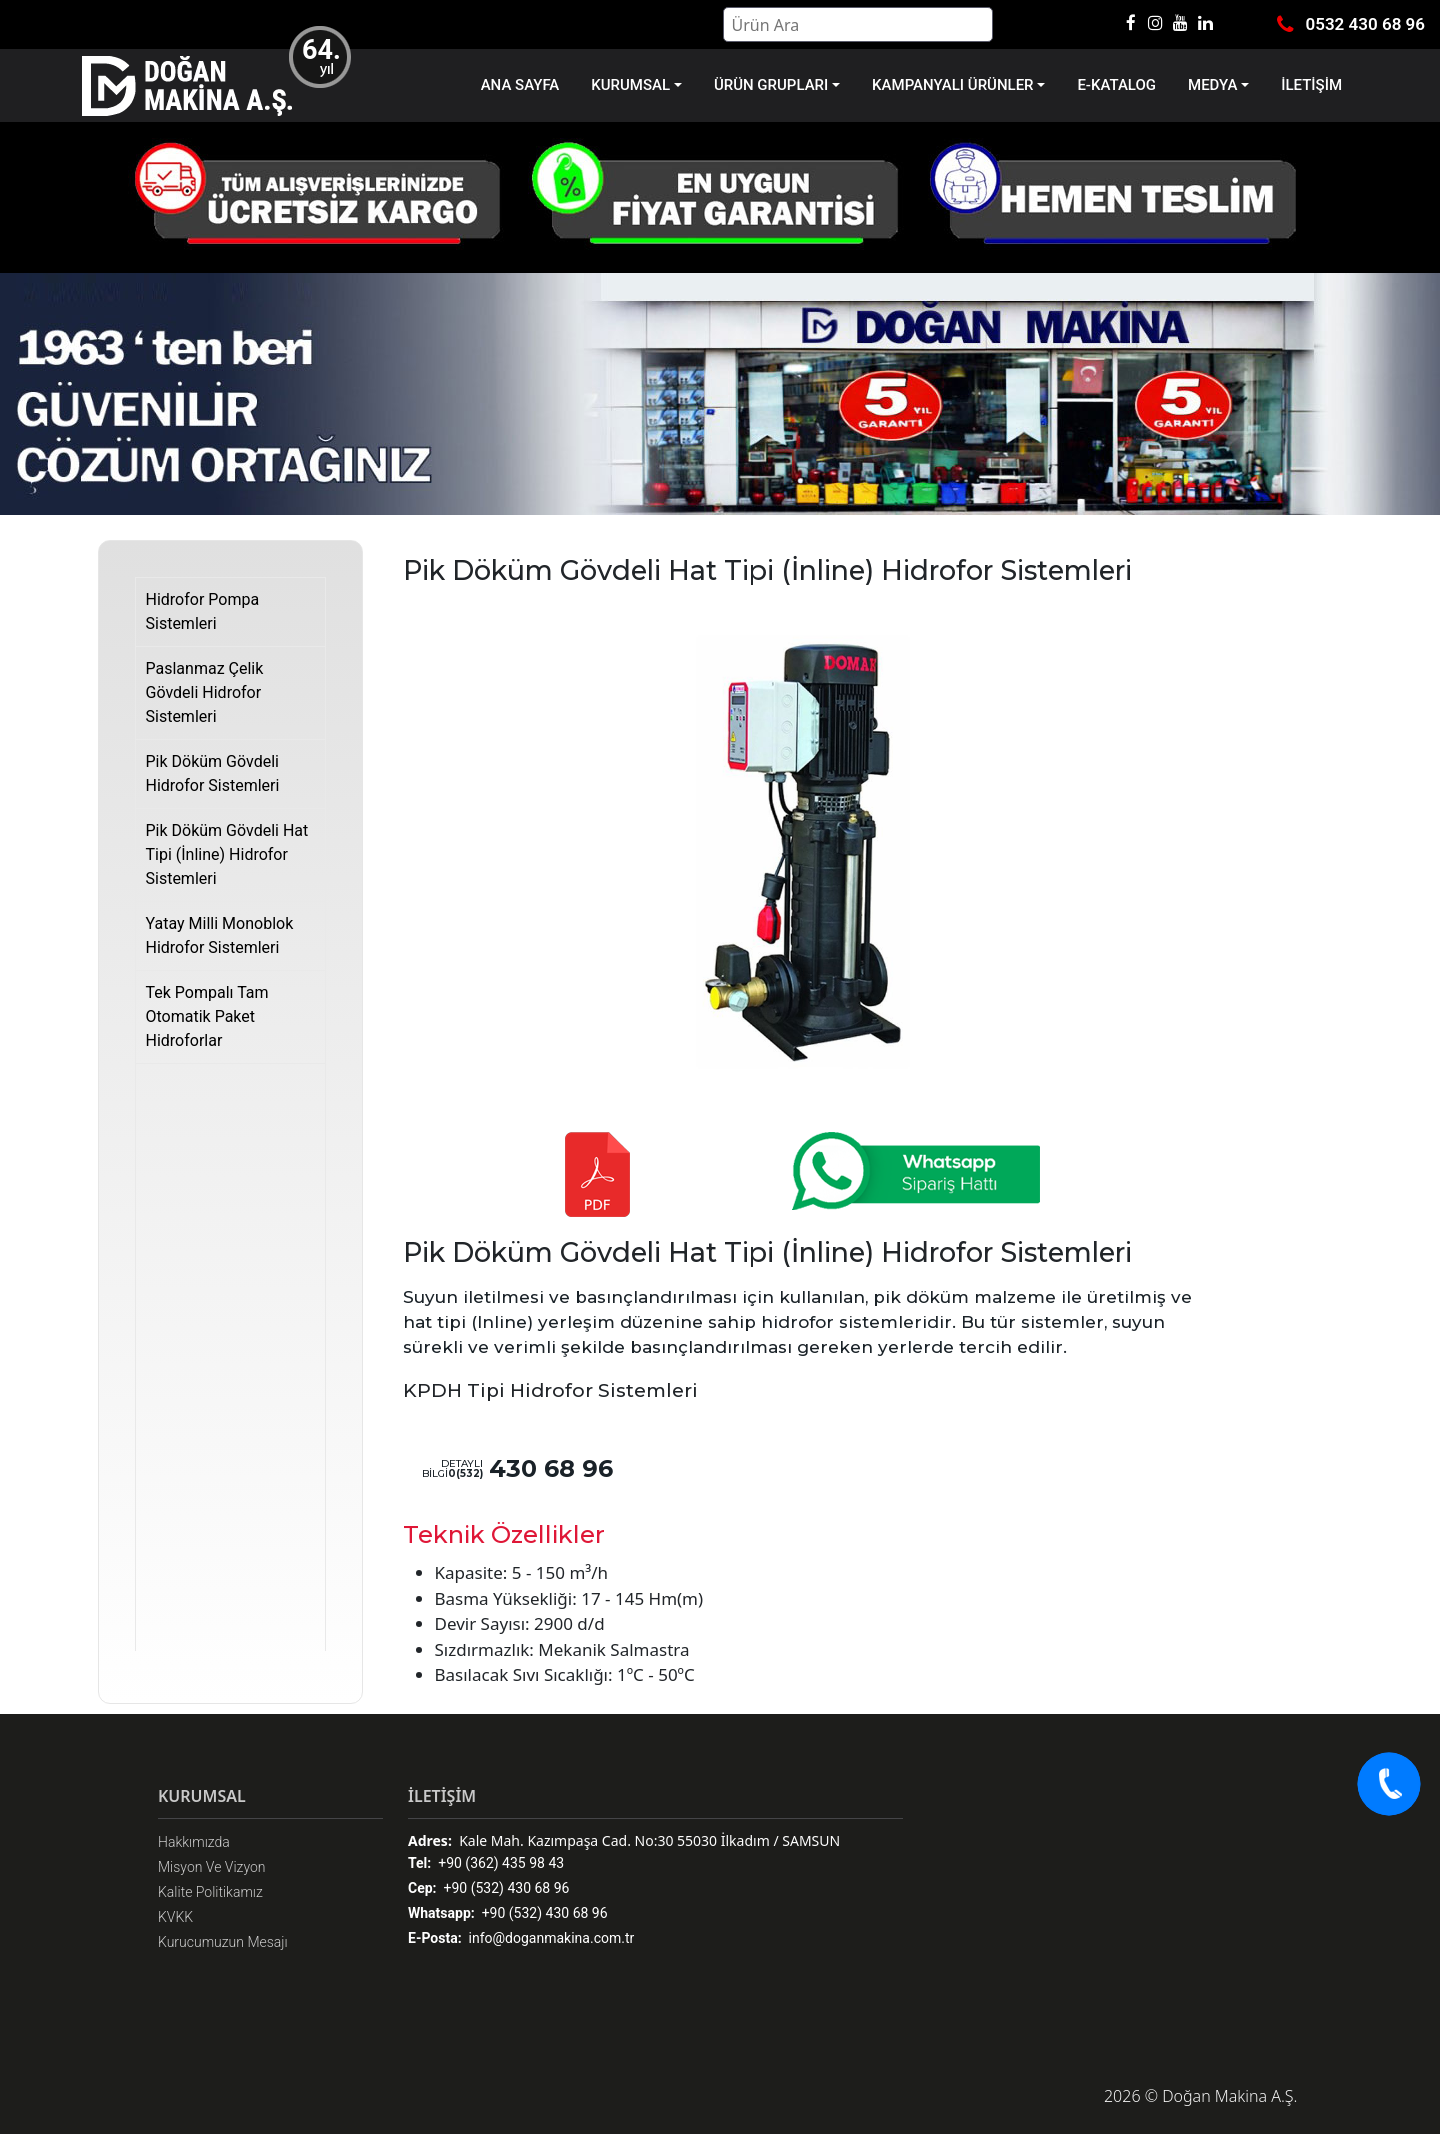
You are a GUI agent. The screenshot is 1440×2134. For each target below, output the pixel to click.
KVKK (175, 1917)
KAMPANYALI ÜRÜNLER (952, 85)
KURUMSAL (630, 85)
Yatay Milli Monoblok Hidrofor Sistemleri (220, 935)
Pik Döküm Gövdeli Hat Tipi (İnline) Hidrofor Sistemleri (227, 854)
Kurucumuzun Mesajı (223, 1942)
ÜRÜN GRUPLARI (771, 85)
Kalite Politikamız (210, 1892)
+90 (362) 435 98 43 (486, 1863)
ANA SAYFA (520, 85)
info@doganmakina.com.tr (521, 1938)
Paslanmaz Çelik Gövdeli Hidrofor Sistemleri (205, 692)
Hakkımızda (194, 1842)
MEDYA (1212, 85)
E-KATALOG (1116, 85)
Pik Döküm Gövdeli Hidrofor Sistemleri (213, 773)
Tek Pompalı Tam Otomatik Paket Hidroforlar (207, 1016)
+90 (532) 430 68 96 (488, 1888)
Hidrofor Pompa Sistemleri (203, 611)
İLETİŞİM (1311, 85)
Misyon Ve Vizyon (212, 1867)
